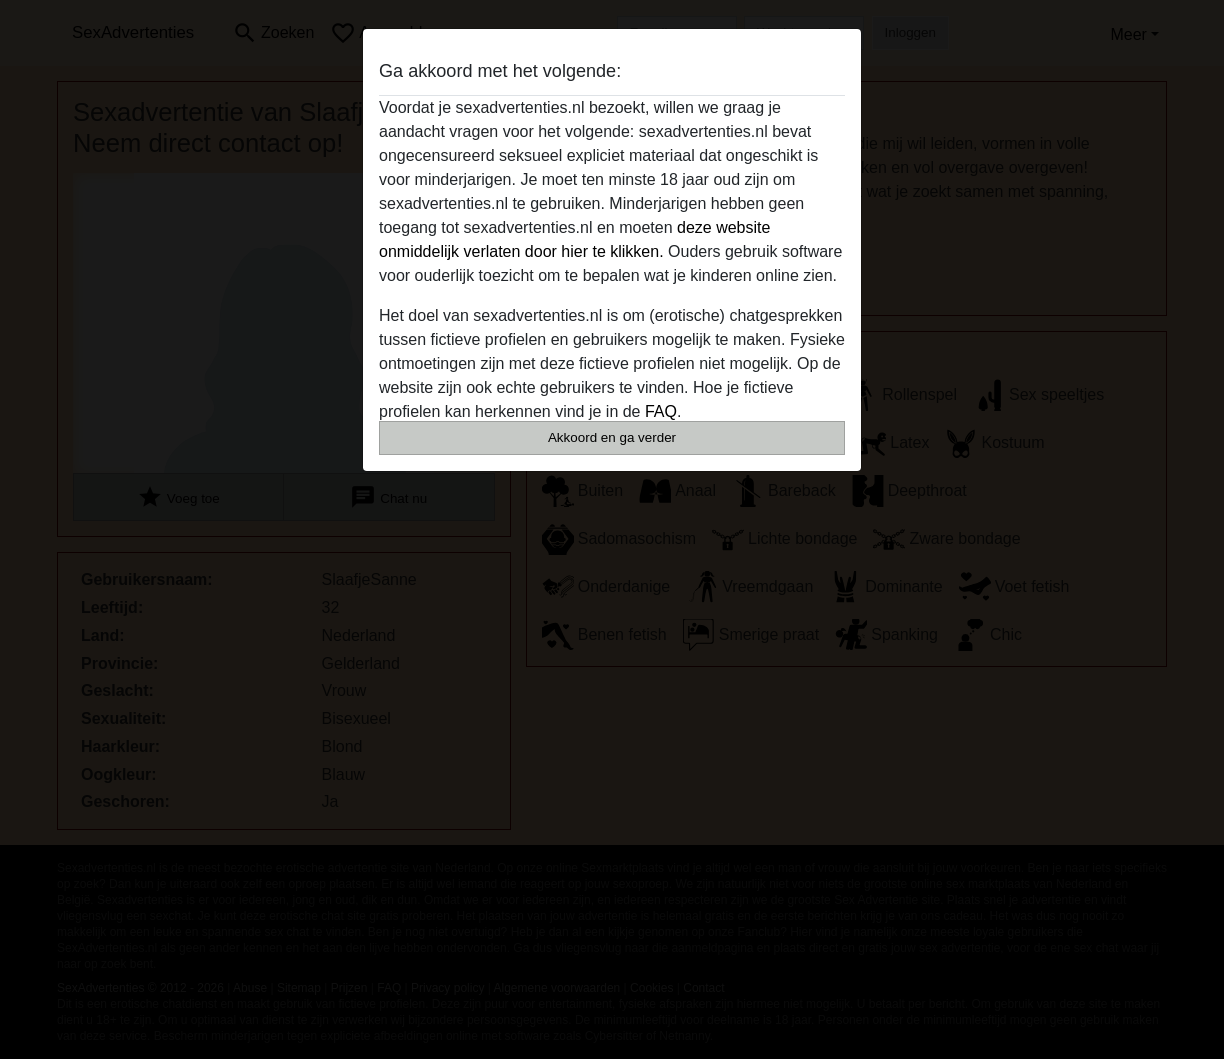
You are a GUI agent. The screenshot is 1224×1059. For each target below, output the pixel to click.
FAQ (661, 411)
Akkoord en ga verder (612, 437)
